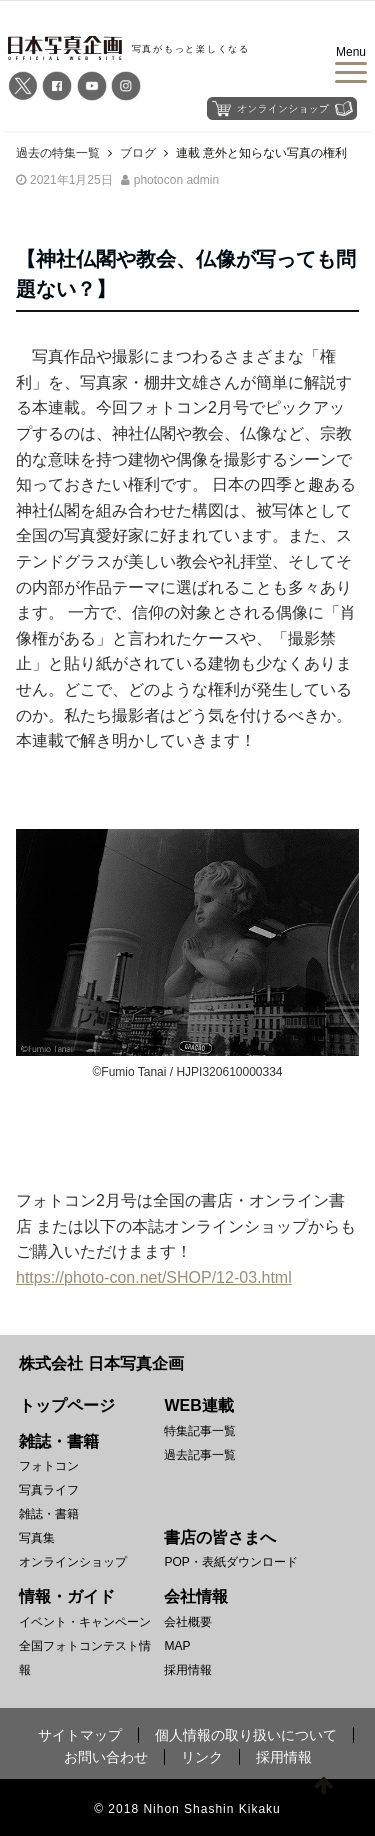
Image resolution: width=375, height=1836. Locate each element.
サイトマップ (80, 1735)
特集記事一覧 (200, 1431)
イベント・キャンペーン (85, 1622)
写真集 (37, 1538)
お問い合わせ (106, 1757)
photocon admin (176, 180)
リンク (202, 1757)
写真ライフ (49, 1490)
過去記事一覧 (200, 1455)
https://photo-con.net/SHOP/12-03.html (154, 1277)
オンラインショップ (73, 1562)
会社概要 (188, 1622)
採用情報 (188, 1670)
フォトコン (49, 1466)
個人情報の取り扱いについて (246, 1735)
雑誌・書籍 (49, 1514)
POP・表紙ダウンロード (230, 1562)
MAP (177, 1646)
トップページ (67, 1405)
